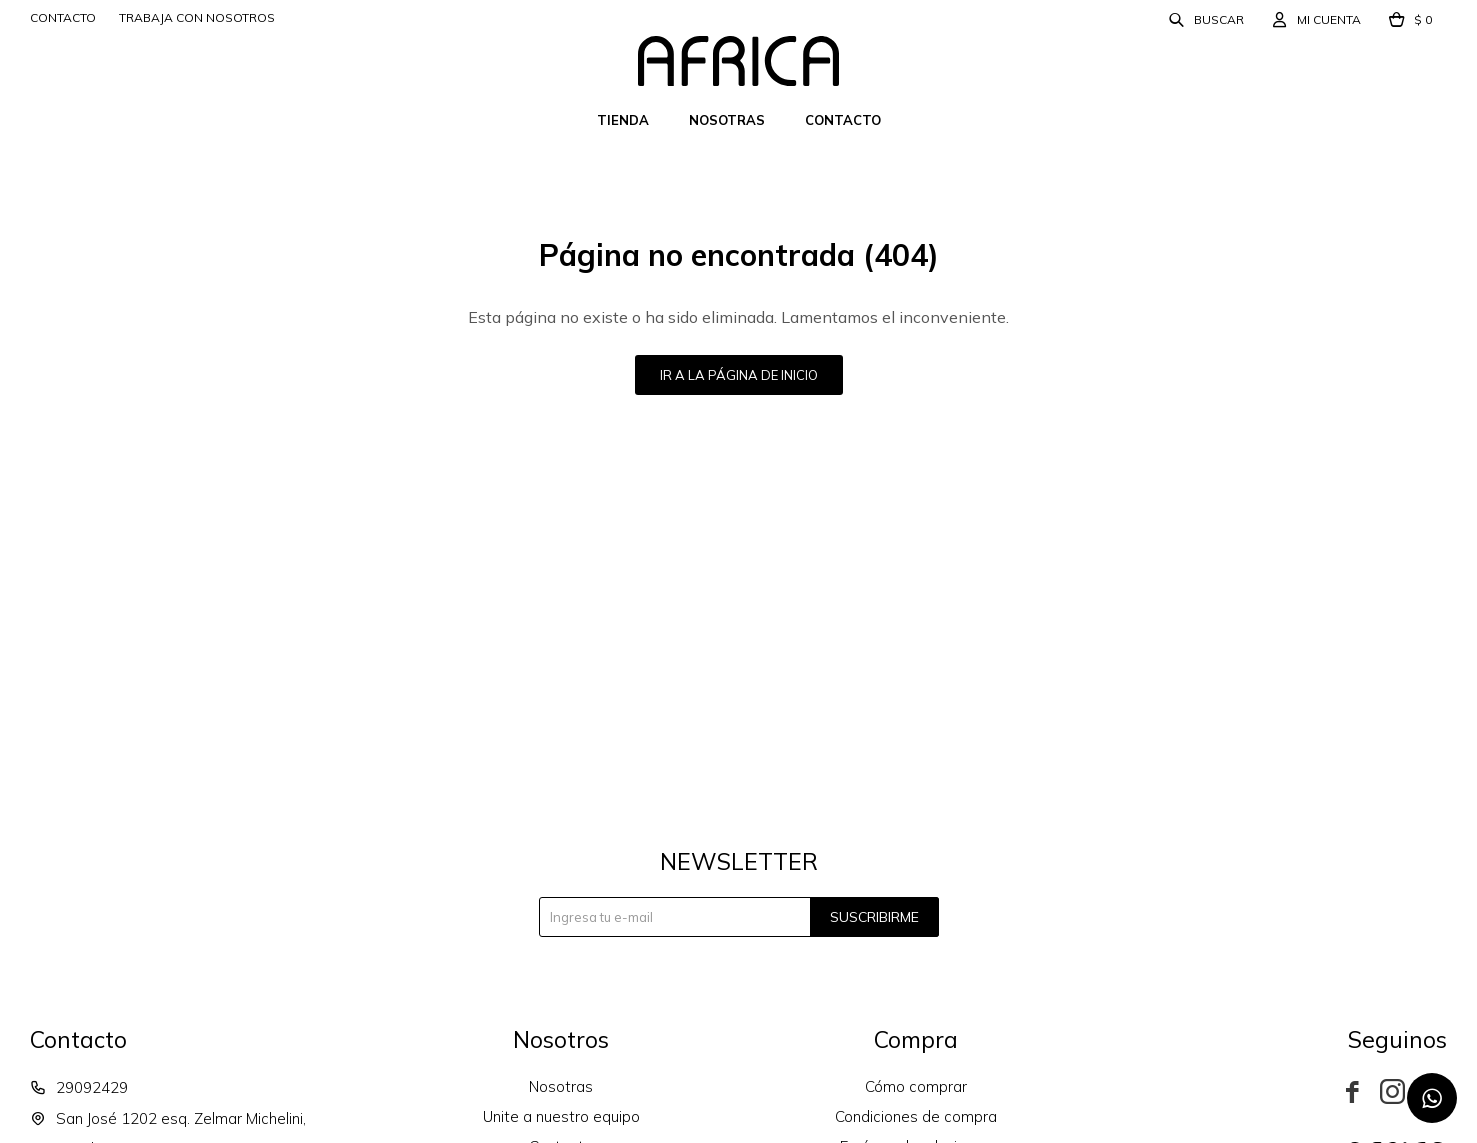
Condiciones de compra (916, 1116)
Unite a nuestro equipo (561, 1116)
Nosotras (727, 120)
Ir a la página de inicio (739, 375)
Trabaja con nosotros (197, 17)
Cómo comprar (916, 1086)
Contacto (843, 120)
